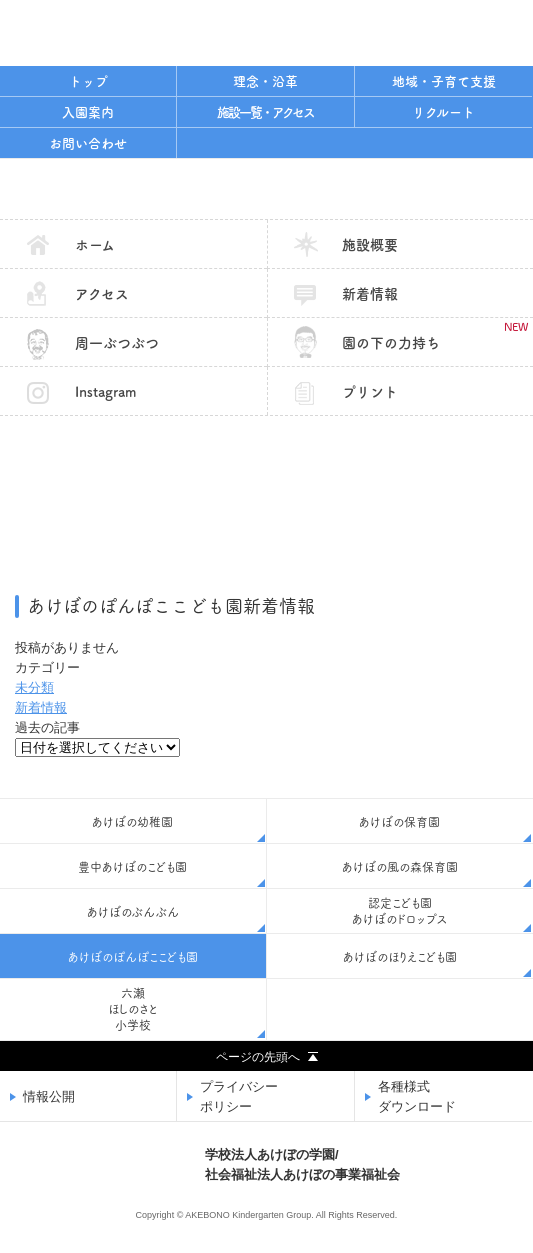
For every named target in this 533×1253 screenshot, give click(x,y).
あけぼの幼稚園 (132, 822)
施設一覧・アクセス (265, 112)
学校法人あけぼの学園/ (302, 1166)
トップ (88, 81)
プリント (370, 392)
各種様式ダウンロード (417, 1096)
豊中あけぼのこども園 (132, 867)
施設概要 (370, 245)
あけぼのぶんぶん (133, 912)
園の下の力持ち (434, 335)
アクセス (102, 294)
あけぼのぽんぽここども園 (266, 189)
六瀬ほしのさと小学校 (133, 1009)
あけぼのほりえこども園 (400, 957)
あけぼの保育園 (399, 822)
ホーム (95, 245)
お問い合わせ (88, 143)
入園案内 (88, 112)
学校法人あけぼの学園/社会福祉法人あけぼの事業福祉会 (125, 30)
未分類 (34, 687)
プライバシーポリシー (239, 1096)
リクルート (443, 112)
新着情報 (370, 294)
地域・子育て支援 (444, 81)
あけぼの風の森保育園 (400, 867)
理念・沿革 (265, 81)
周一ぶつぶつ (117, 343)
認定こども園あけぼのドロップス (399, 911)
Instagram (106, 392)
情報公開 (49, 1096)
